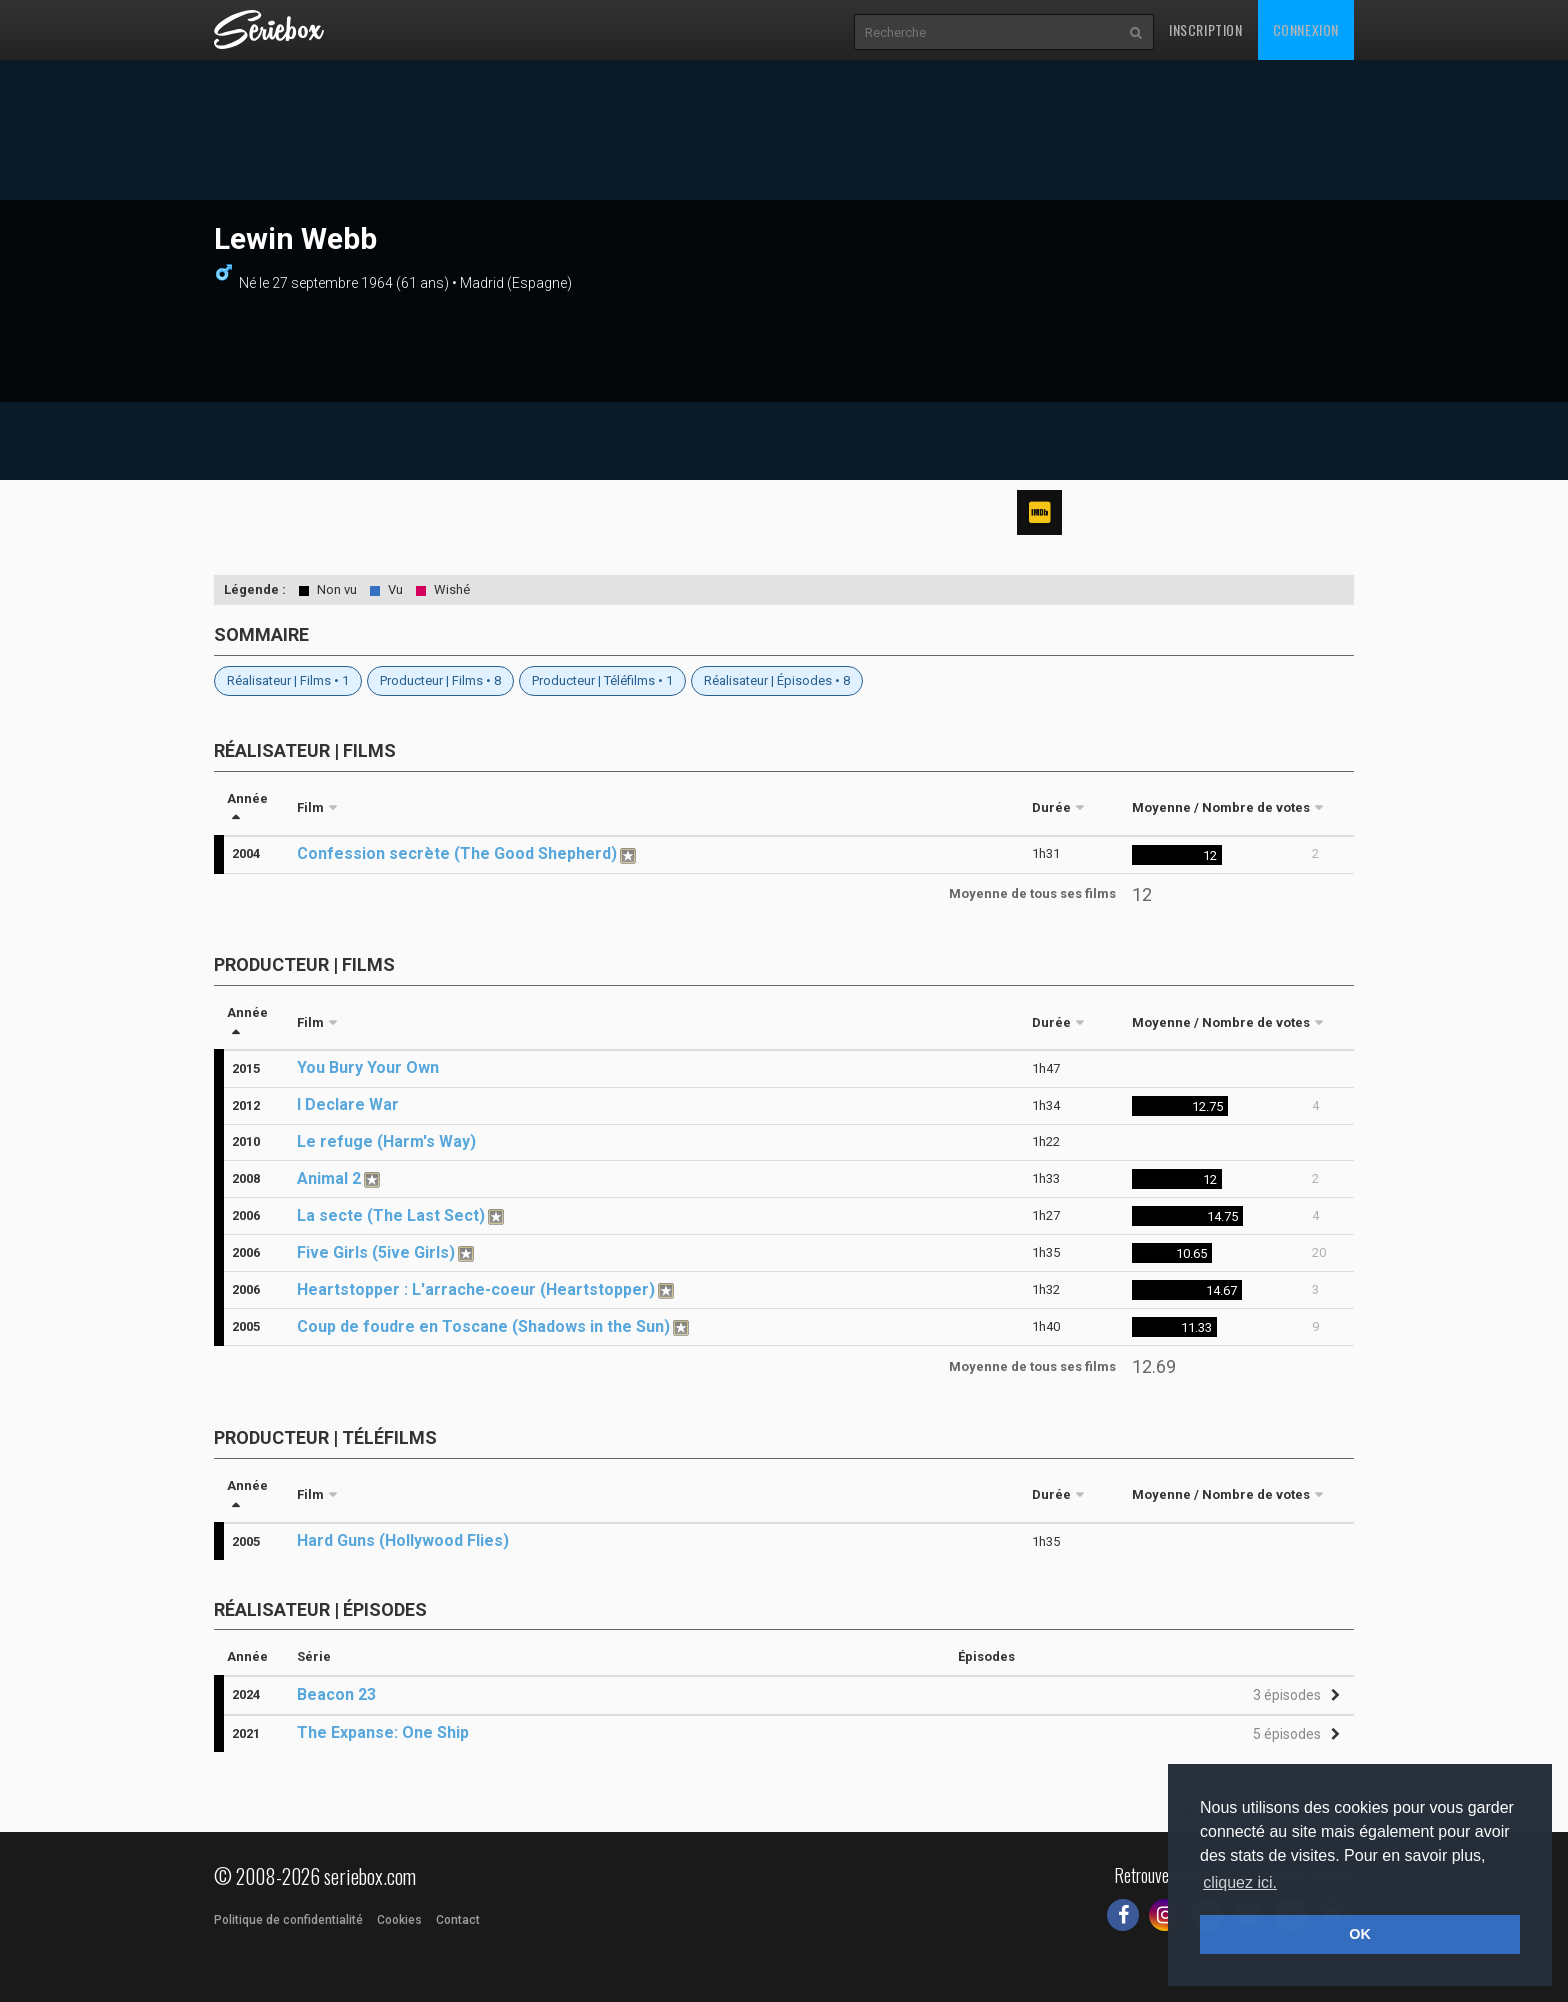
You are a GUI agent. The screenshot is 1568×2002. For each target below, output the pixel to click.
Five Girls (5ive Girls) (376, 1252)
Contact (458, 1920)
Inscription (1206, 29)
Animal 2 (329, 1178)
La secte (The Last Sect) (391, 1215)
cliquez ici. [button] (1240, 1882)
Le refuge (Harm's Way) (386, 1141)
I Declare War (348, 1104)
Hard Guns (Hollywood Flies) (403, 1540)
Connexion (1306, 29)
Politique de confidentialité (288, 1920)
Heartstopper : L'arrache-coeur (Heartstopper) (476, 1289)
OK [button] (1360, 1934)
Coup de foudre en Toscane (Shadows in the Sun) (483, 1326)
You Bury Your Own (368, 1067)
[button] (1293, 1695)
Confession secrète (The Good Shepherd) (457, 853)
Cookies (399, 1920)
